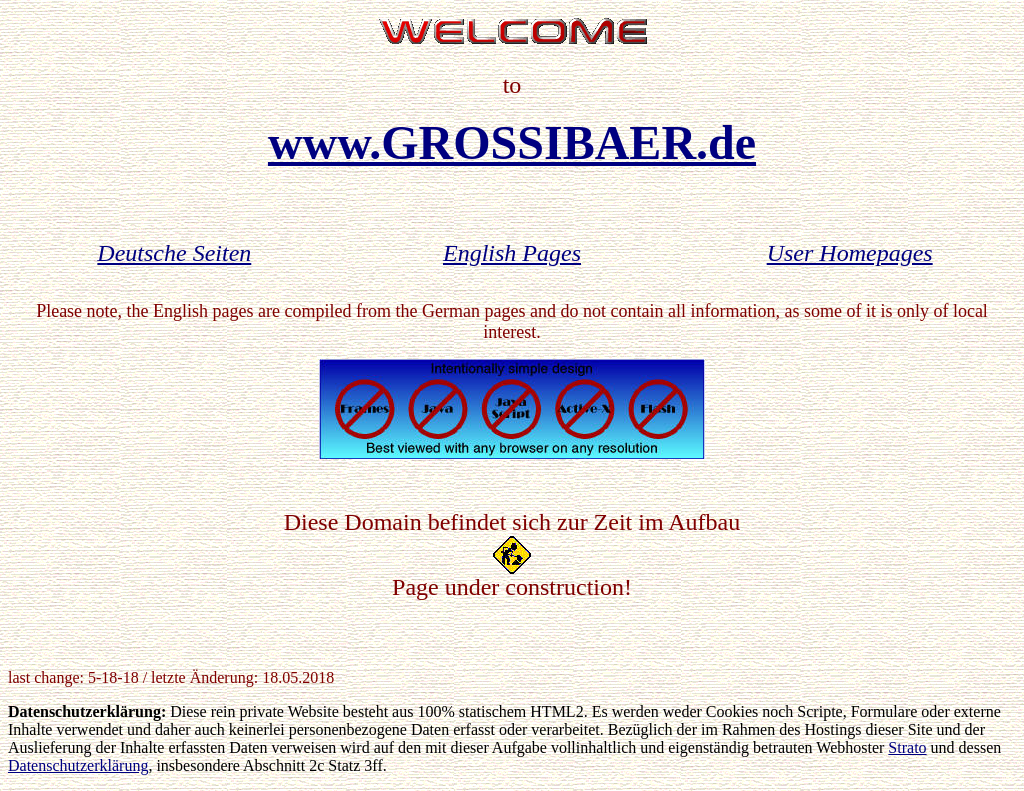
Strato (907, 747)
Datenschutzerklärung (78, 765)
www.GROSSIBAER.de (512, 142)
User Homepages (850, 253)
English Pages (512, 253)
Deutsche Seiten (174, 253)
